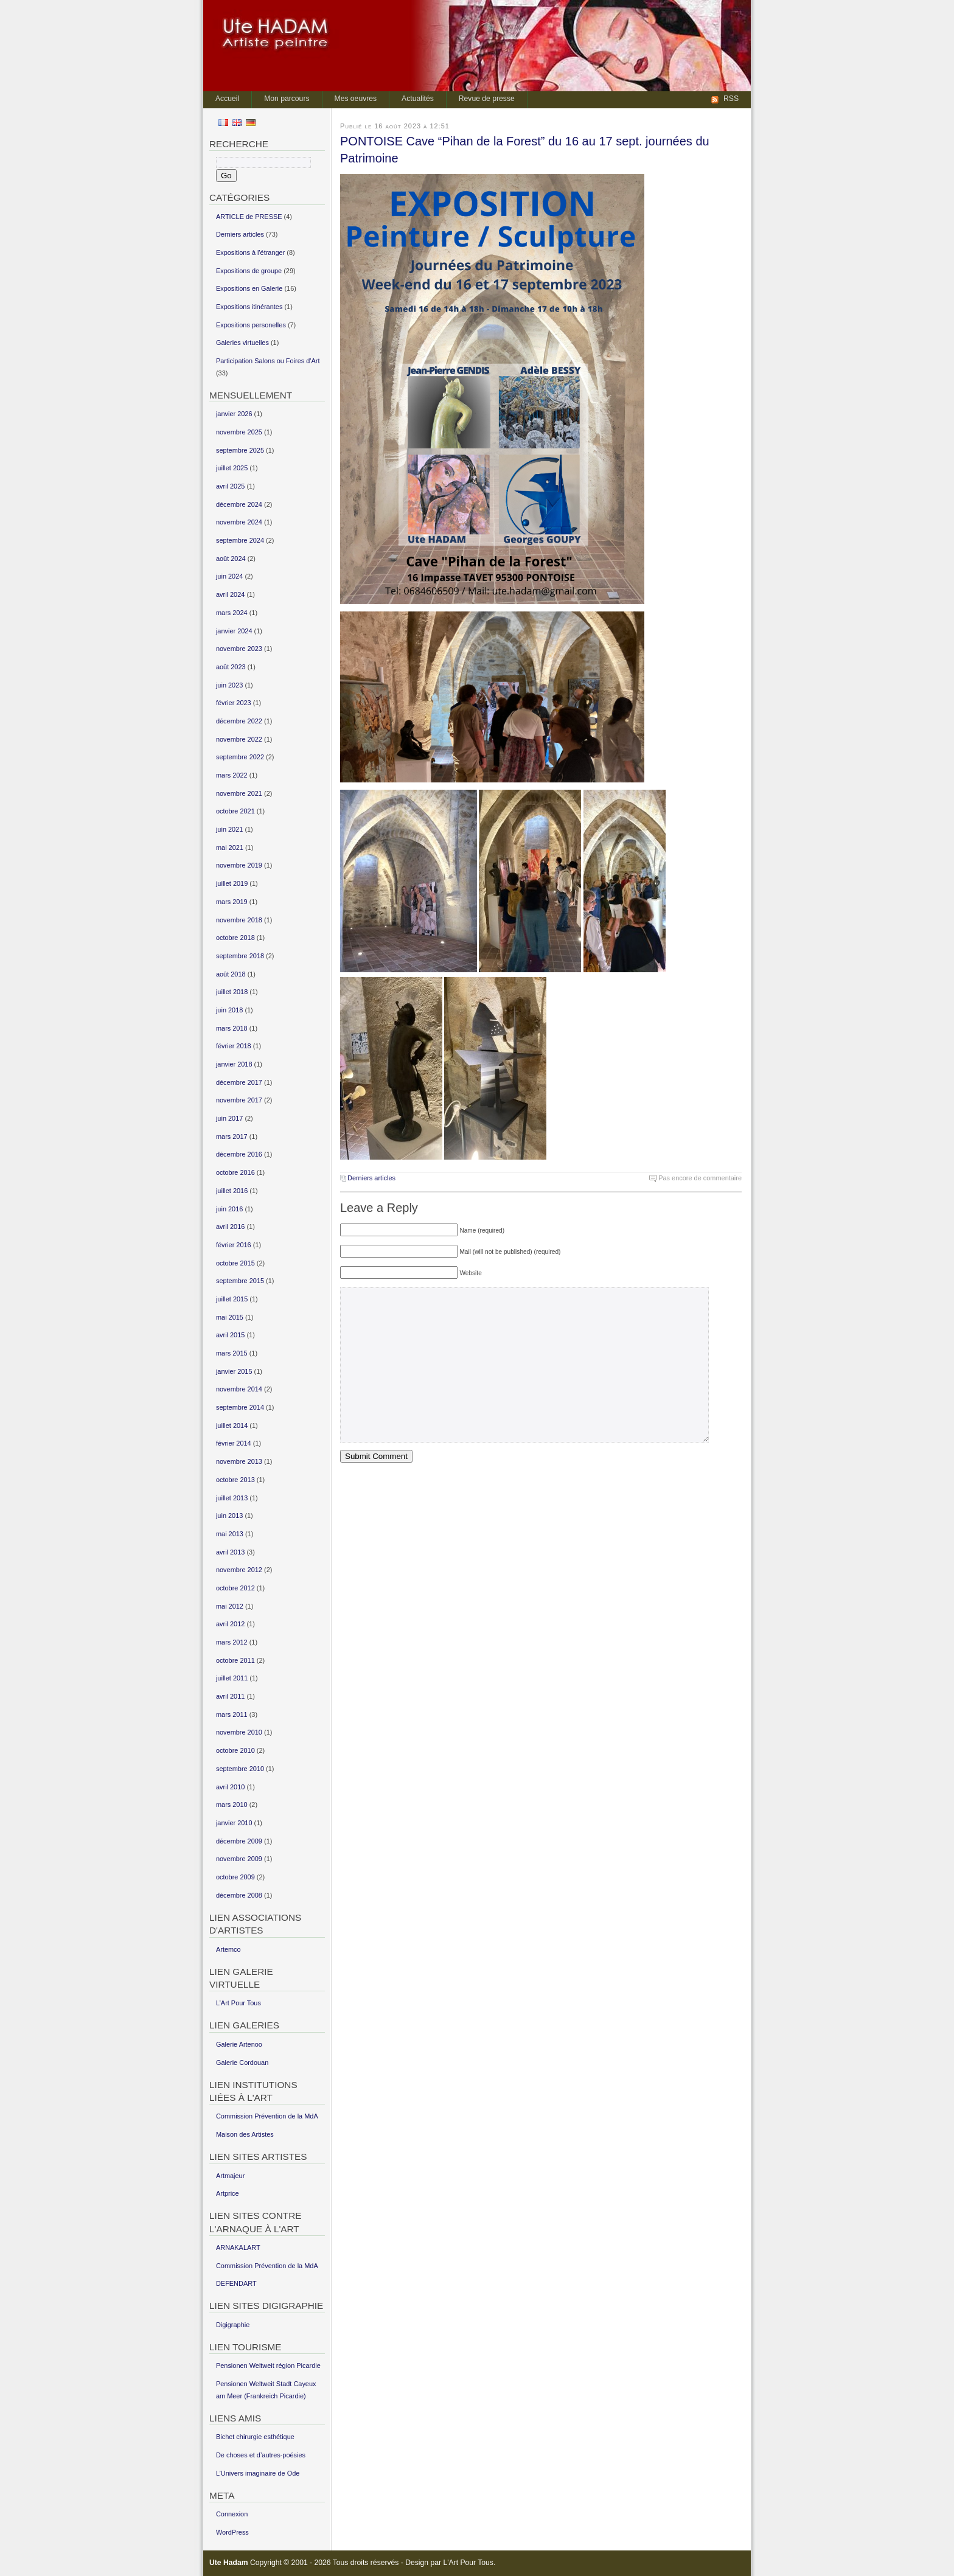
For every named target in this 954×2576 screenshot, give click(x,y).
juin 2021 (229, 829)
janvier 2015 (234, 1371)
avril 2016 (230, 1226)
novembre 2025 (239, 432)
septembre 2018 (240, 955)
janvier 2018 (234, 1064)
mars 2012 (232, 1642)
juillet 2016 (232, 1190)
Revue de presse (487, 98)
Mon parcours (286, 98)
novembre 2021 (239, 793)
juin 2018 (229, 1010)
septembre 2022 (240, 757)
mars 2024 (232, 612)
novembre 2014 (239, 1389)
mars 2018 (232, 1028)
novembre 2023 (239, 648)
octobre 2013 (235, 1479)
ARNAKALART (238, 2247)
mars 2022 (232, 775)
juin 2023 (229, 685)
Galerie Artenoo (239, 2044)
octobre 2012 (235, 1588)
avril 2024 (230, 594)
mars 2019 (232, 901)
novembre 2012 (239, 1569)
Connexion (232, 2514)
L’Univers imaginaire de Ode (257, 2473)
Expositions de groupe (249, 270)
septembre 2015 (240, 1280)
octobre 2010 (235, 1750)
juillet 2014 (232, 1425)
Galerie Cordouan (242, 2062)
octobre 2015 (235, 1263)
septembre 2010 (240, 1768)
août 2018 (231, 974)
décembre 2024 (239, 504)
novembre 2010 (239, 1732)
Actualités (418, 98)
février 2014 (233, 1443)
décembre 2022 (239, 721)
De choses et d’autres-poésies (260, 2455)
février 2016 (233, 1244)
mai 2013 (229, 1533)
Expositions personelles (251, 325)
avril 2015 (230, 1334)
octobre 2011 (235, 1660)
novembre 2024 (239, 522)
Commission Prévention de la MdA (267, 2116)
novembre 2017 (239, 1100)
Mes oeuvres (356, 98)
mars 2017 (232, 1136)
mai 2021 (229, 847)
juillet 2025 (232, 468)
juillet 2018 (232, 991)
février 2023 (233, 702)
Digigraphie (232, 2324)
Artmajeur (230, 2175)
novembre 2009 (239, 1858)
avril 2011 (230, 1696)
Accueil (227, 98)
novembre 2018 (239, 920)
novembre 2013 (239, 1461)
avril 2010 (230, 1787)
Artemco (228, 1949)
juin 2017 (229, 1118)
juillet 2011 (232, 1678)
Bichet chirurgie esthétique (255, 2436)
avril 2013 (230, 1552)
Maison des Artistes (245, 2134)
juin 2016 (229, 1209)
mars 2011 (232, 1714)
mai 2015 (229, 1317)
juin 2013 (229, 1515)
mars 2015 (232, 1353)
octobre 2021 (235, 811)
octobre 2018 (235, 937)
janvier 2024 (234, 631)
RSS (731, 98)
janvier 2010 (234, 1822)
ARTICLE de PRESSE (249, 216)
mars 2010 (232, 1804)
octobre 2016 (235, 1172)
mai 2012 (229, 1606)
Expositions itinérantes (249, 306)
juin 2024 (229, 576)
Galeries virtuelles (242, 342)
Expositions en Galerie (249, 288)
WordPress (232, 2532)
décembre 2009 (239, 1841)
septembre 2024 (240, 540)
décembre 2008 (239, 1895)
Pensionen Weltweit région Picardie (268, 2365)
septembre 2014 (240, 1407)
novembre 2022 (239, 739)
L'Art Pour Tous (468, 2562)
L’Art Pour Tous (238, 2003)
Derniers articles (371, 1178)
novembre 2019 (239, 865)
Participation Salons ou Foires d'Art (268, 360)
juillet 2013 (232, 1498)
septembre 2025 (240, 450)
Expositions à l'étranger (250, 252)
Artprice (227, 2193)
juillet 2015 (232, 1299)
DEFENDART (236, 2283)
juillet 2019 (232, 883)
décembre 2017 (239, 1082)
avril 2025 (230, 486)
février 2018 (233, 1046)
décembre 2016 (239, 1154)
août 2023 (231, 666)
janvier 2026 (234, 413)
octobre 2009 (235, 1877)
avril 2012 (230, 1623)
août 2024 (231, 558)
